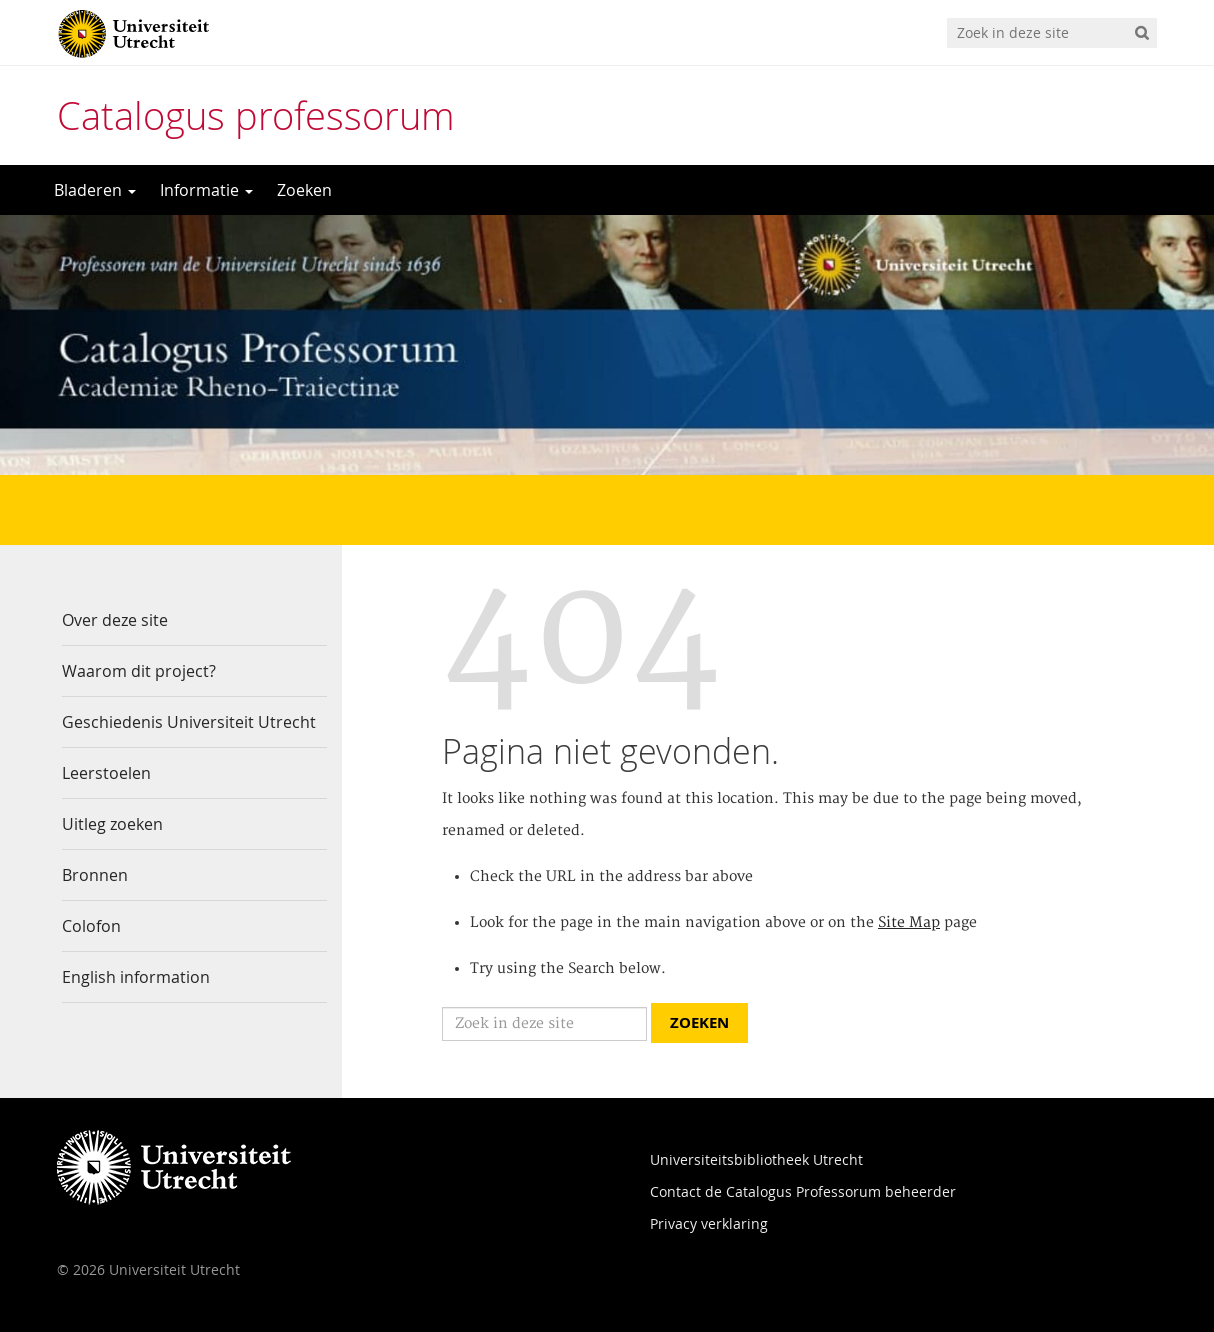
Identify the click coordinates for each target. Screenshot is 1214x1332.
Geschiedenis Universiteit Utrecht (189, 722)
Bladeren (95, 190)
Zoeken (304, 190)
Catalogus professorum (256, 115)
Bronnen (95, 875)
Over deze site (115, 620)
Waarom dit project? (139, 671)
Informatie (206, 190)
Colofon (91, 926)
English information (136, 977)
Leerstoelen (106, 773)
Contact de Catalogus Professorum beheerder (803, 1191)
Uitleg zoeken (112, 824)
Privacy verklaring (709, 1223)
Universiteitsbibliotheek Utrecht (756, 1159)
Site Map (909, 923)
